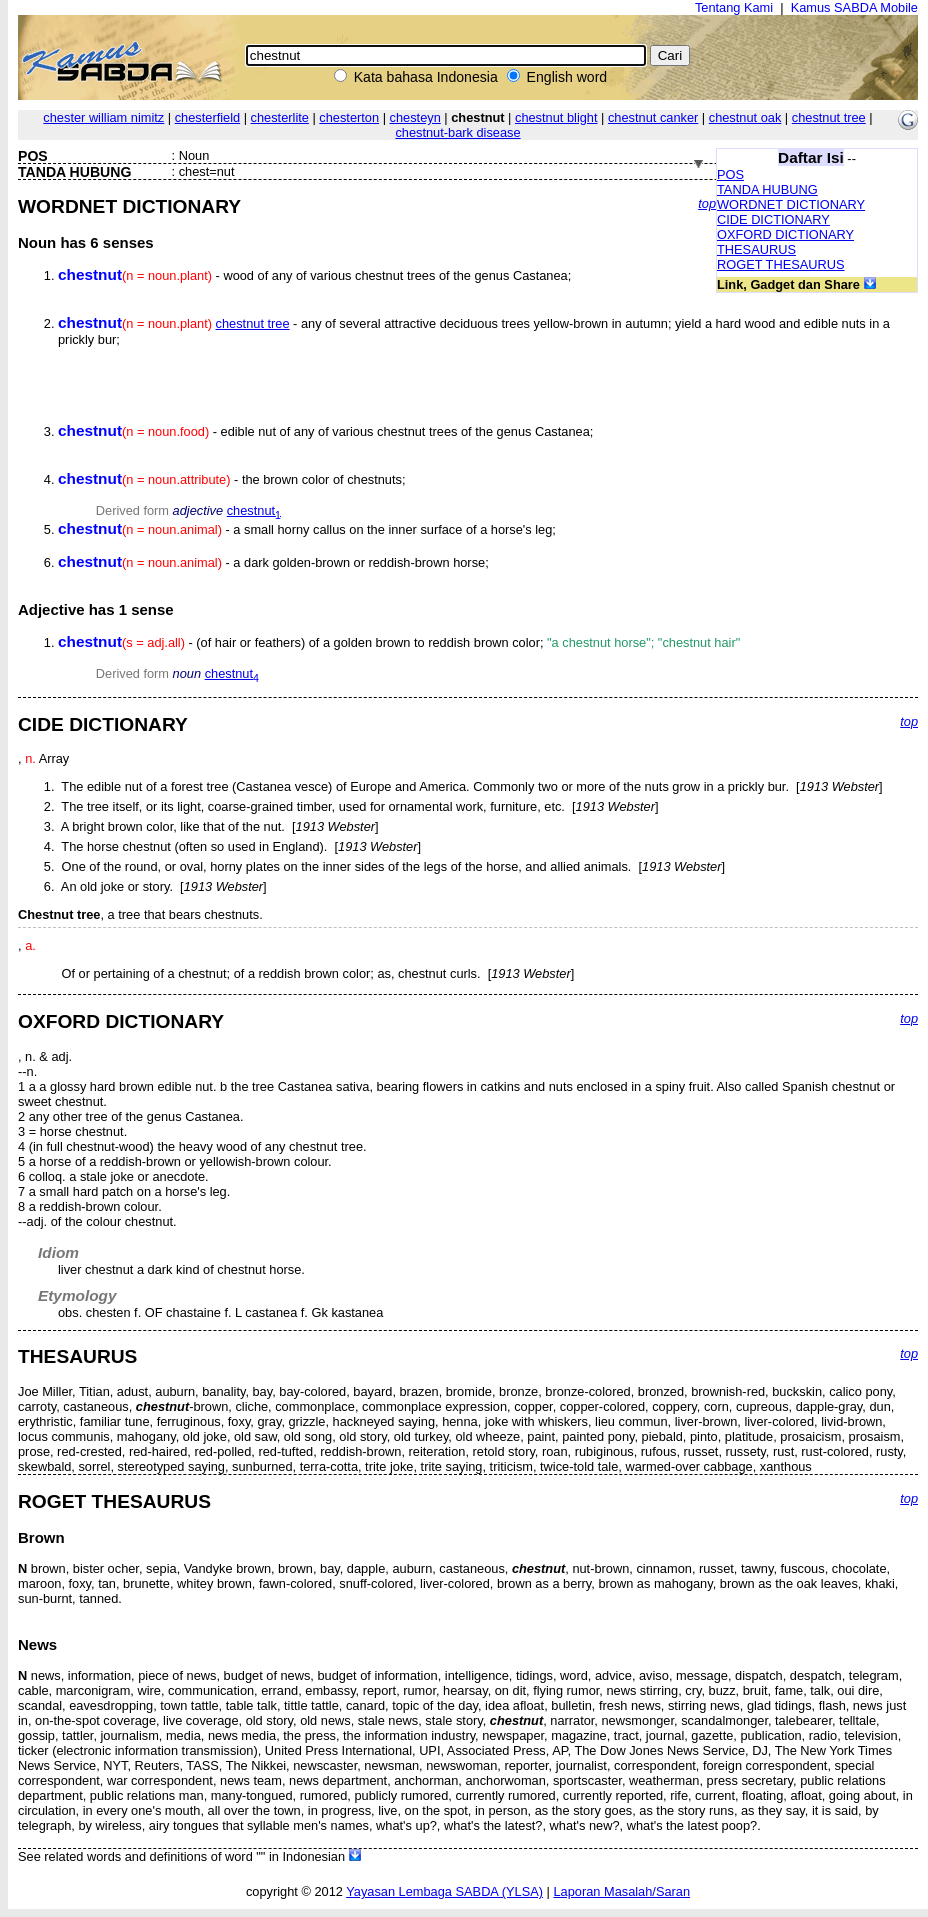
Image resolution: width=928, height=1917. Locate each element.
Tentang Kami (734, 7)
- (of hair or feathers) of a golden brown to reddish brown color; (399, 642)
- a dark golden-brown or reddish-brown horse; (273, 562)
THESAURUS (756, 249)
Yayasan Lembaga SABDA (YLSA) (444, 1891)
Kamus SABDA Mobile (854, 7)
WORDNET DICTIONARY (791, 204)
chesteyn (415, 117)
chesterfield (207, 117)
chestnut (254, 510)
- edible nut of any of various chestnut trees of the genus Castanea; (325, 431)
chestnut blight (556, 117)
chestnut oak (745, 117)
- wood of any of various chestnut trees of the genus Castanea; (314, 275)
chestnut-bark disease (457, 132)
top (707, 203)
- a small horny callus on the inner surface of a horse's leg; (307, 529)
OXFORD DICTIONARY (785, 234)
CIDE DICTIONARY (773, 219)
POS (730, 174)
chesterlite (280, 117)
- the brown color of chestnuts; (232, 479)
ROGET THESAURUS (781, 264)
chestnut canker (653, 117)
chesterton (349, 117)
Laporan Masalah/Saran (621, 1891)
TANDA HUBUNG (767, 189)
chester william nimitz (103, 117)
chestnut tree (829, 117)
